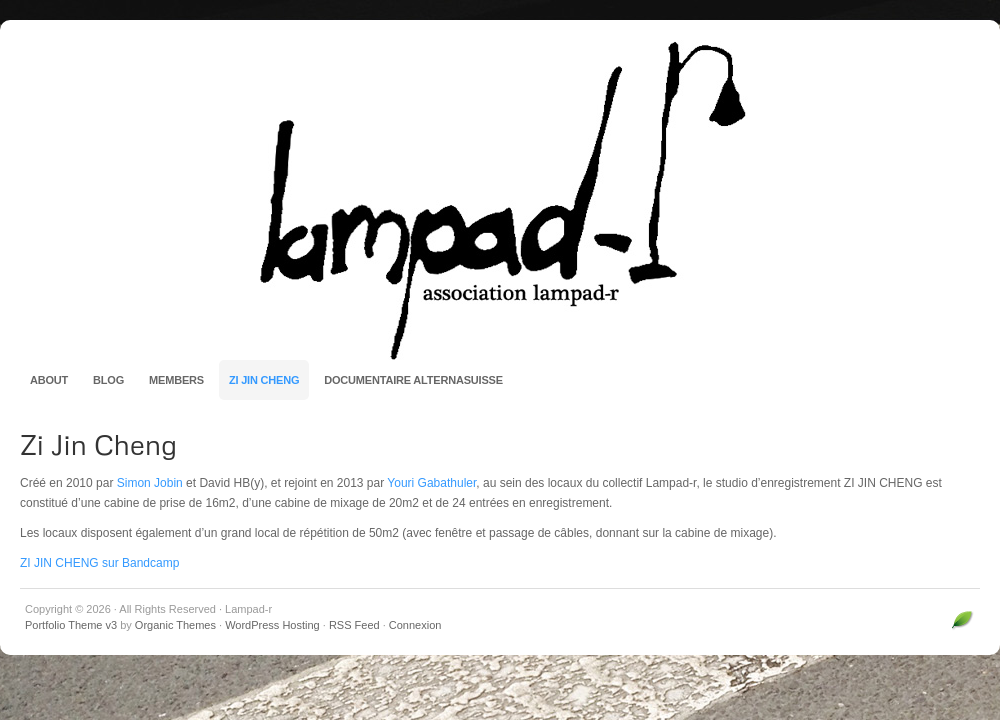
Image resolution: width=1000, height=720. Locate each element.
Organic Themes (175, 625)
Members (176, 380)
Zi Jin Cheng (264, 380)
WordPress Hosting (272, 625)
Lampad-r (500, 200)
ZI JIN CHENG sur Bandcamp (99, 563)
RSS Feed (354, 625)
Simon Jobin (150, 483)
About (49, 380)
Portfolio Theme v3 (71, 625)
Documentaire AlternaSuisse (413, 380)
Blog (108, 380)
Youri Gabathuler (431, 483)
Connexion (415, 625)
